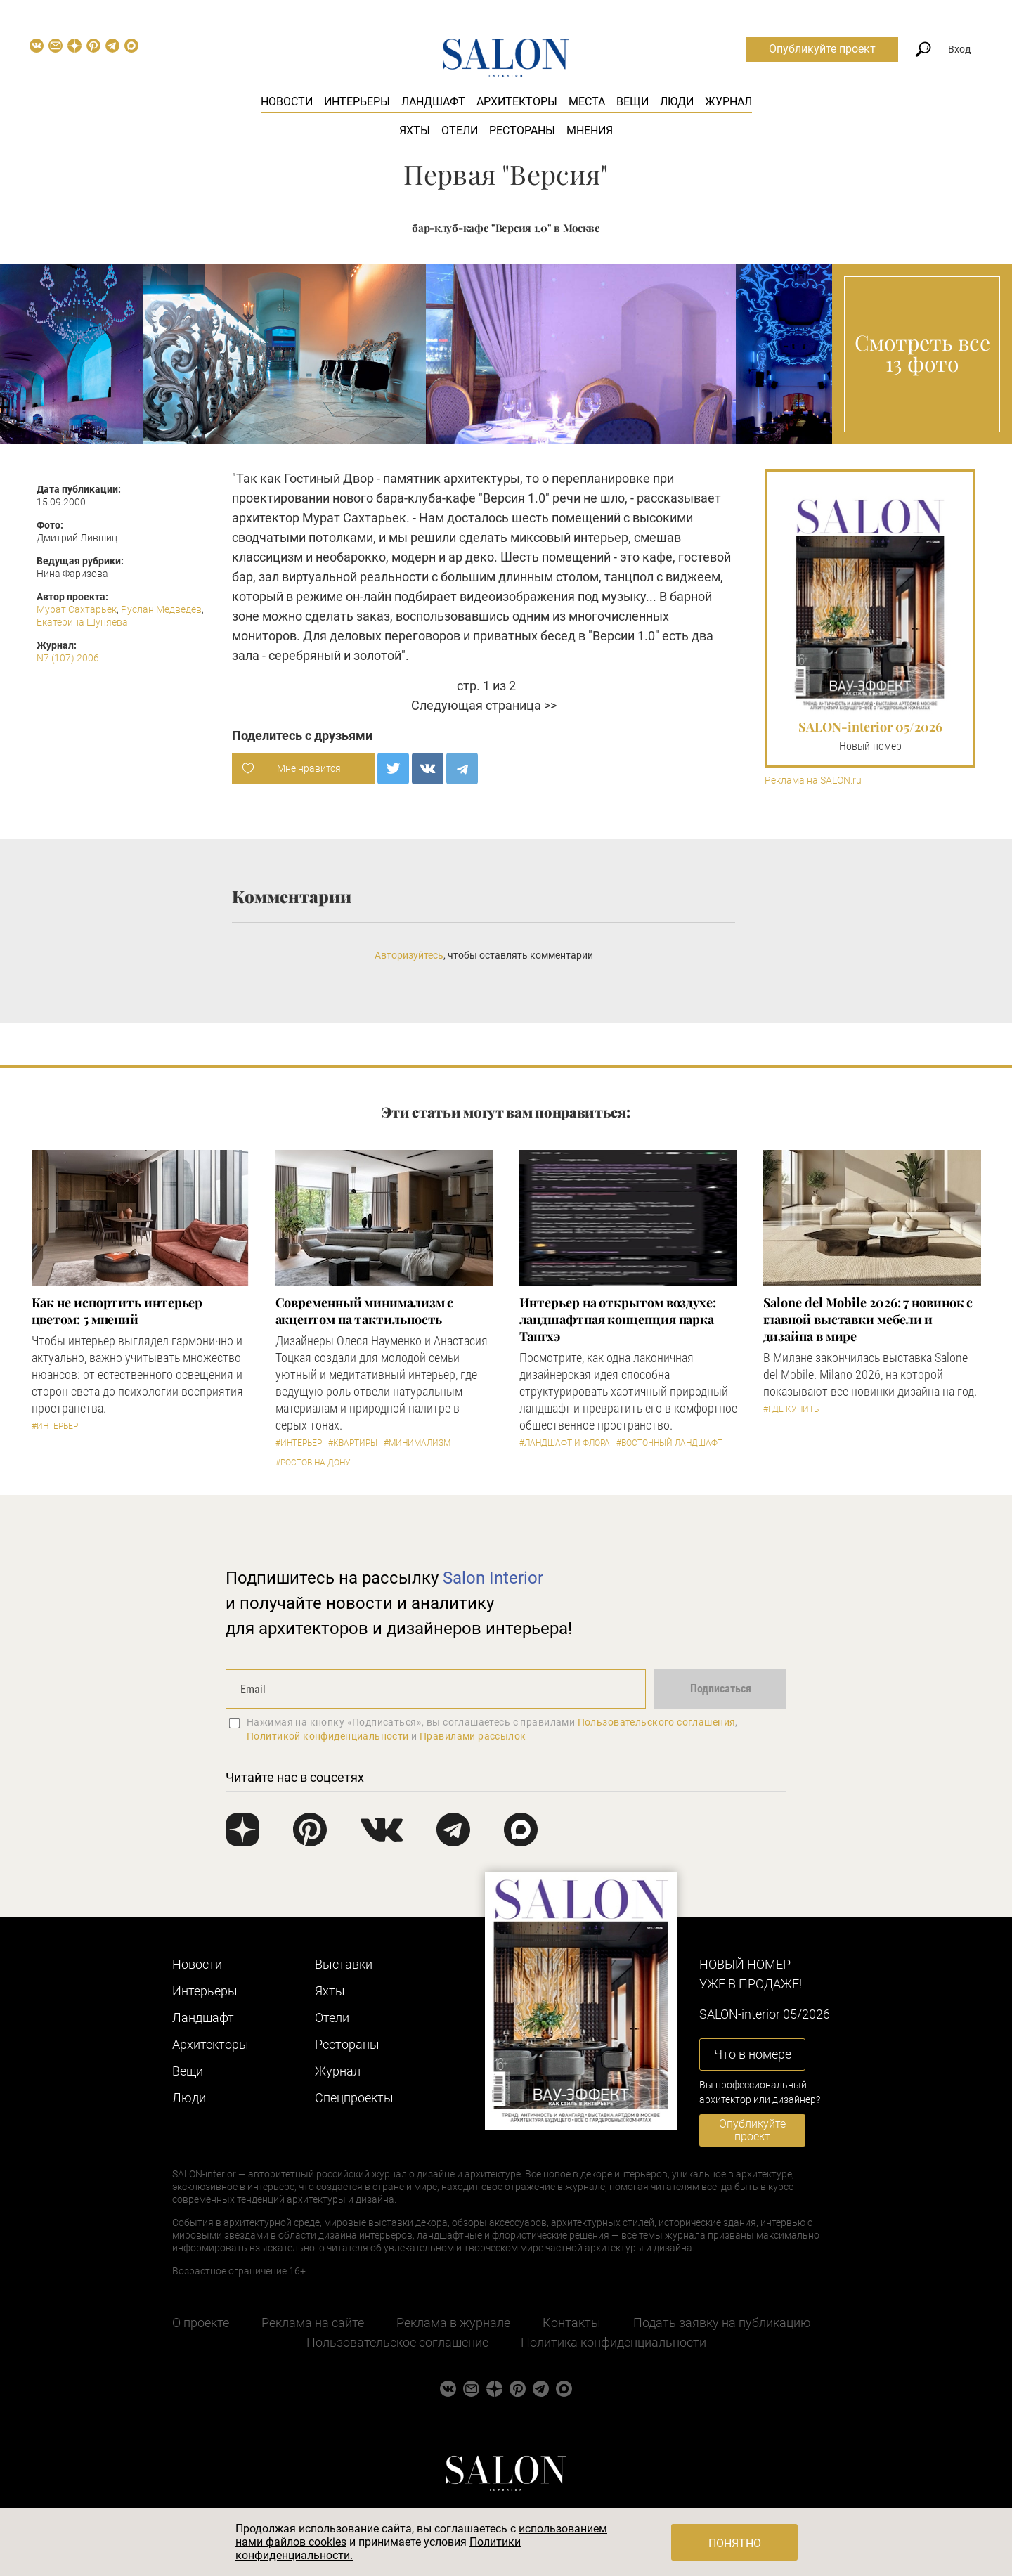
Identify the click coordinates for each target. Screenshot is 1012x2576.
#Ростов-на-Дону (313, 1462)
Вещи (632, 101)
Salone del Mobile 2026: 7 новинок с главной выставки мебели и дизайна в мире (868, 1319)
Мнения (589, 130)
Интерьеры (357, 101)
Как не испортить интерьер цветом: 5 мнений (117, 1311)
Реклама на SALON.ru (813, 780)
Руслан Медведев (161, 609)
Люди (677, 101)
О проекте (200, 2322)
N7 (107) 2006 (68, 658)
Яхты (414, 130)
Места (587, 101)
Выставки (343, 1964)
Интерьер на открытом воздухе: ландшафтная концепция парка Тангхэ (617, 1319)
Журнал (728, 101)
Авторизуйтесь (409, 955)
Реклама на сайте (312, 2322)
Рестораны (522, 130)
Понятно (734, 2543)
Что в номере (752, 2054)
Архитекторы (516, 101)
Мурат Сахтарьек (77, 609)
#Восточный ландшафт (669, 1443)
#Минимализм (417, 1443)
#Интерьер (55, 1426)
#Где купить (791, 1409)
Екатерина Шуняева (82, 622)
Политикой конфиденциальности (328, 1736)
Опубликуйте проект (822, 49)
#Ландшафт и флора (564, 1443)
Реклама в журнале (453, 2322)
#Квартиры (352, 1443)
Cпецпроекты (354, 2097)
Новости (287, 101)
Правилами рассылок (473, 1736)
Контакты (572, 2322)
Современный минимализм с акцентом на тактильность (364, 1311)
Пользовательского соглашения (657, 1722)
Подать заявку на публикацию (722, 2322)
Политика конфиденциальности (613, 2342)
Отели (459, 130)
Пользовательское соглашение (397, 2342)
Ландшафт (433, 101)
